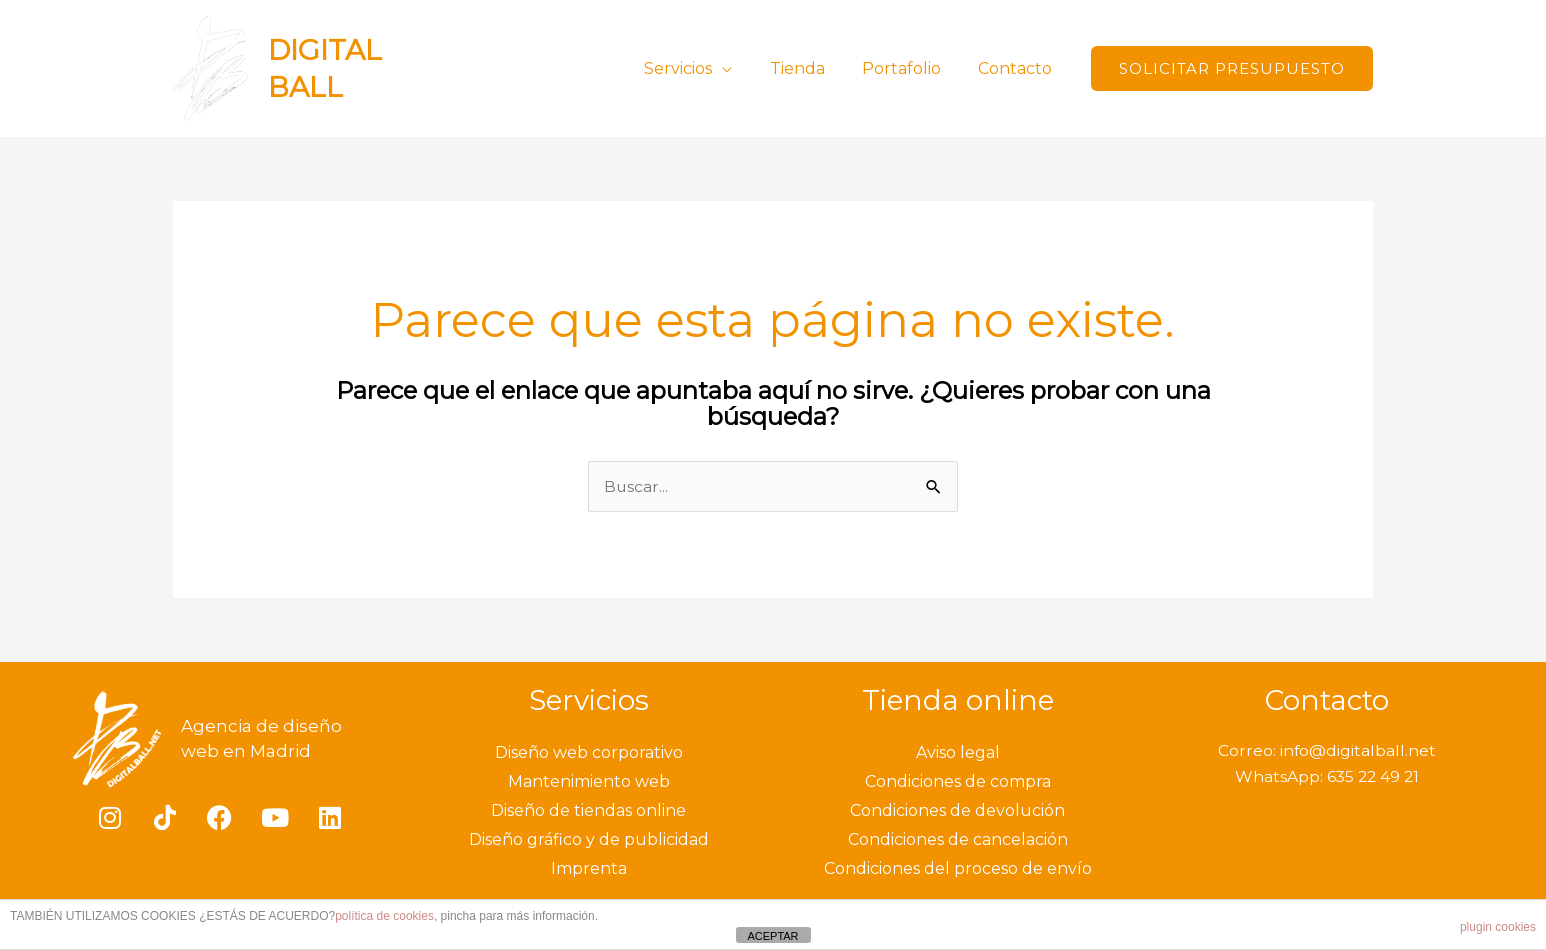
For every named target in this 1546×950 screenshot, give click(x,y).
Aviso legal (958, 753)
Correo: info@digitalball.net (1326, 751)
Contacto (1018, 68)
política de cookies (384, 916)
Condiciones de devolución (957, 811)
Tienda (810, 68)
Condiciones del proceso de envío (958, 869)
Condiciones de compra (958, 782)
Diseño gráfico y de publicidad (589, 840)
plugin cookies (1498, 927)
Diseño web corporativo (589, 753)
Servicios (697, 68)
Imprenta (589, 869)
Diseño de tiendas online (588, 811)
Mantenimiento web (589, 782)
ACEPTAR (772, 936)
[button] (1232, 68)
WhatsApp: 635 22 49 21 (1327, 776)
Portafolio (909, 68)
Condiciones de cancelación (958, 840)
